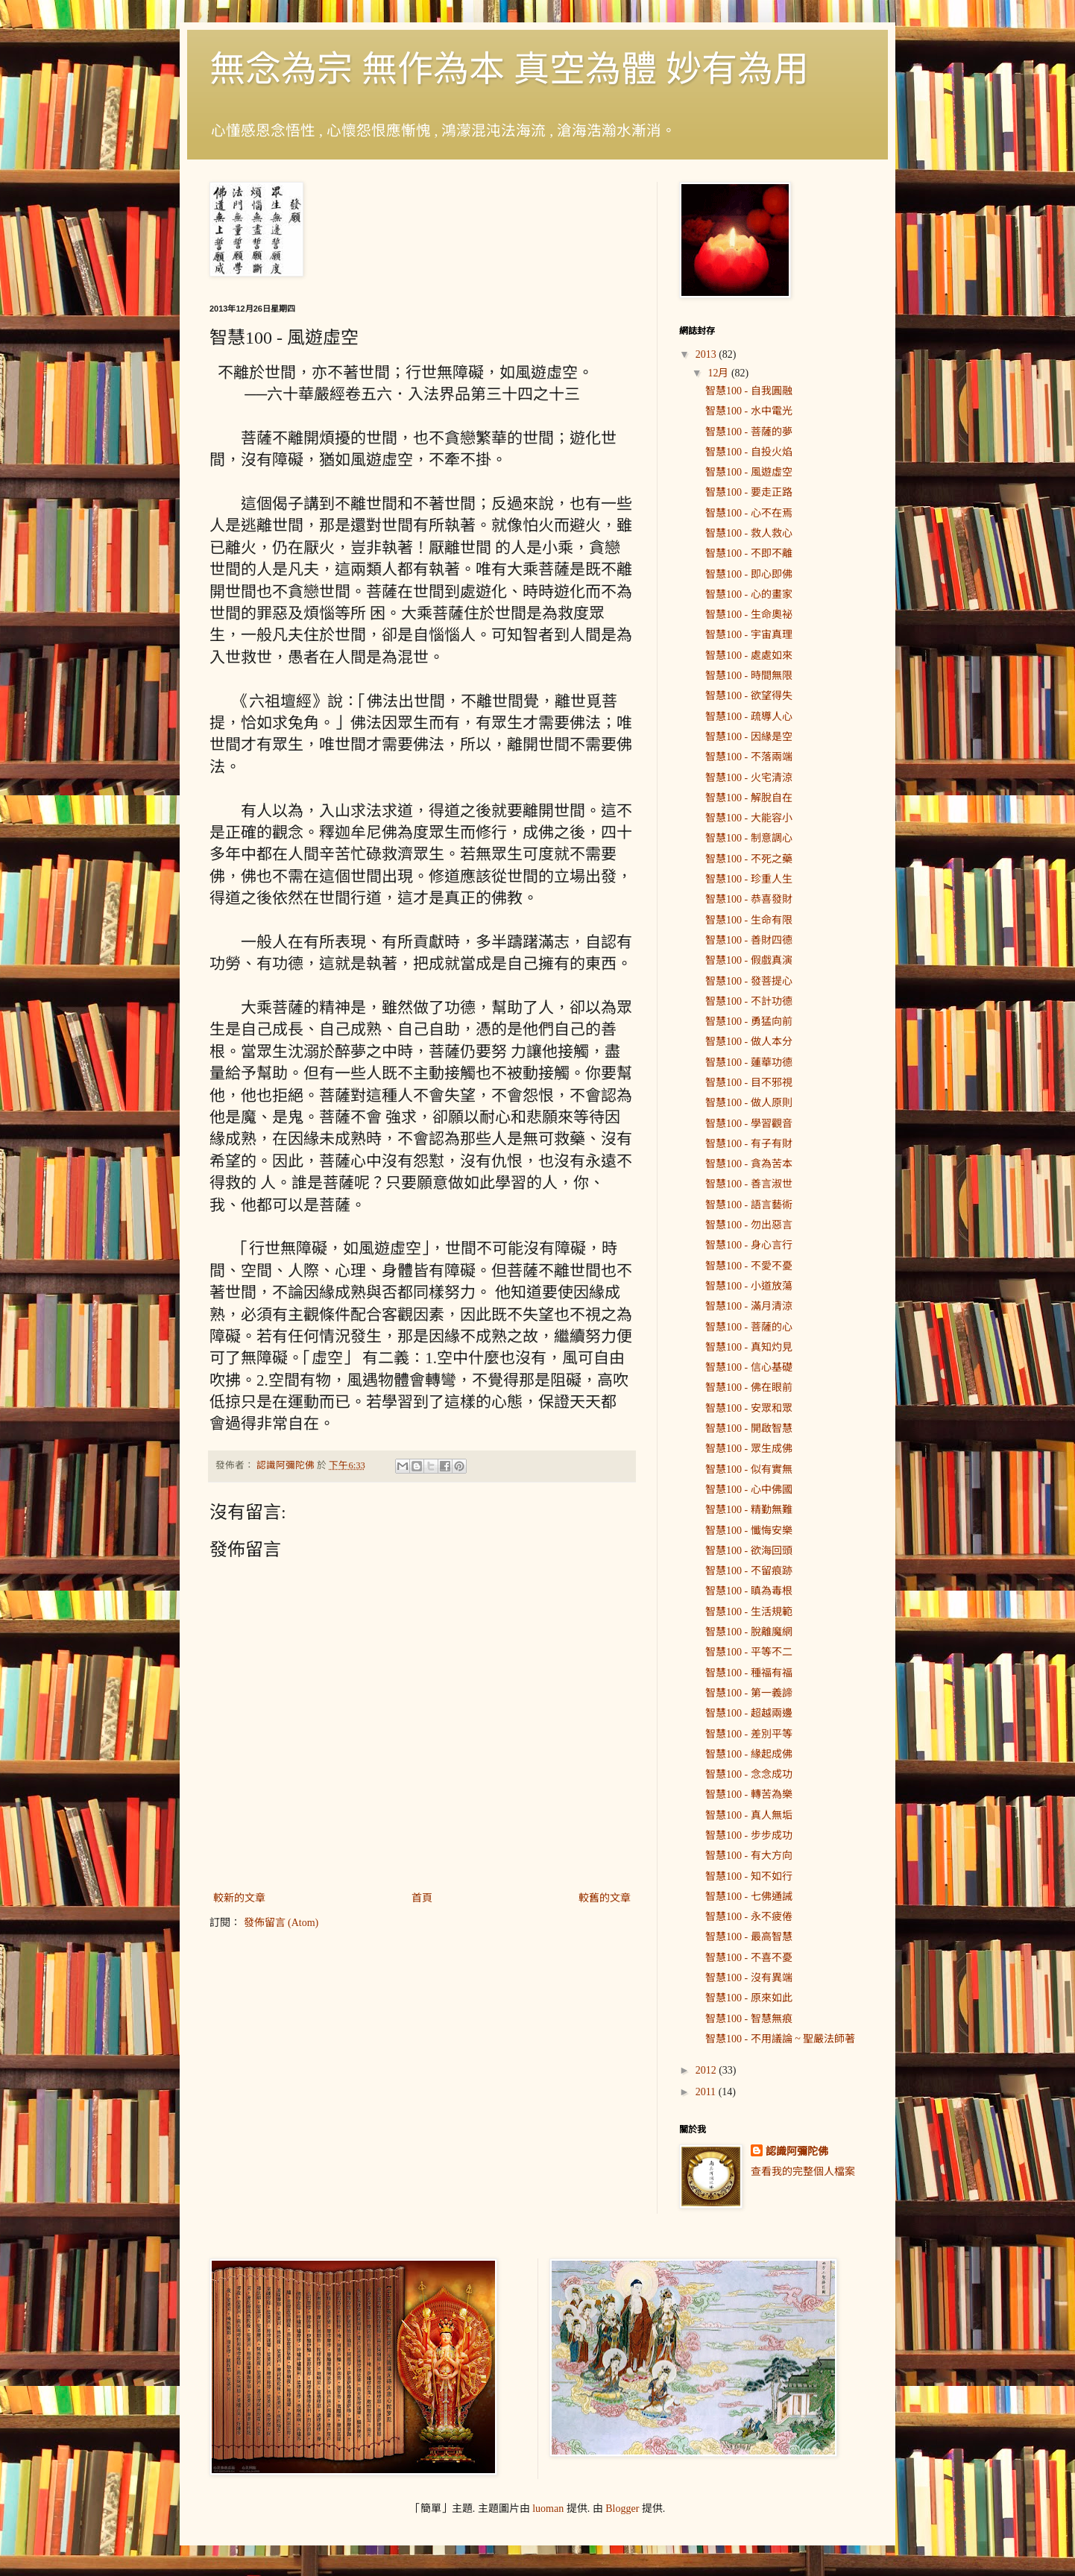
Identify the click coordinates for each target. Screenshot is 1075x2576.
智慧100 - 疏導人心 (748, 716)
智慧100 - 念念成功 (748, 1774)
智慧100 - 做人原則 (748, 1102)
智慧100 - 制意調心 (748, 838)
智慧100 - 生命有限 (748, 920)
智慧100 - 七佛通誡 (748, 1896)
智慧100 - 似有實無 (748, 1469)
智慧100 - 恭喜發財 (748, 899)
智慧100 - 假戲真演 (748, 960)
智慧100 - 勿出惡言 (748, 1225)
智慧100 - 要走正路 (748, 492)
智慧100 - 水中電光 (748, 411)
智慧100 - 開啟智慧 (748, 1428)
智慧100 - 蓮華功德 (748, 1062)
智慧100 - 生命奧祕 (748, 614)
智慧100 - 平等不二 (748, 1652)
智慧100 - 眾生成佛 (748, 1448)
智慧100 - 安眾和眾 (748, 1408)
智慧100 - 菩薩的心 (748, 1327)
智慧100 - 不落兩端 (748, 757)
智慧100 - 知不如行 (748, 1876)
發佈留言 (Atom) (281, 1922)
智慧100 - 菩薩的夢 (748, 432)
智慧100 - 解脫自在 (748, 798)
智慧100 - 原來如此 (748, 1998)
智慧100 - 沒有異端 (748, 1977)
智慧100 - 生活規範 (748, 1611)
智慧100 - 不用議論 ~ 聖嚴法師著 (780, 2039)
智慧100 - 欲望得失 (748, 695)
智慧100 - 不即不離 (748, 553)
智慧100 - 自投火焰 (748, 452)
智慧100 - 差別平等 (748, 1734)
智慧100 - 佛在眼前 (748, 1387)
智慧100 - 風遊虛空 (748, 472)
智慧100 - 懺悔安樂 (748, 1530)
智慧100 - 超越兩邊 (748, 1713)
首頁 (422, 1898)
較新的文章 (239, 1898)
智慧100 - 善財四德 (748, 940)
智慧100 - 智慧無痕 (748, 2018)
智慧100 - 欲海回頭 (748, 1550)
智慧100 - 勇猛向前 (748, 1021)
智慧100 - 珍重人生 (748, 879)
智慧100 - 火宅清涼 (748, 777)
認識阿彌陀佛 (797, 2151)
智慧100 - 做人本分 (748, 1041)
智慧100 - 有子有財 (748, 1143)
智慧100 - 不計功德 (748, 1001)
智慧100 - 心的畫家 (748, 594)
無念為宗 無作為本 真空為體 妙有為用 (509, 69)
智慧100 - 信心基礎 (748, 1367)
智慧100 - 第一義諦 (748, 1693)
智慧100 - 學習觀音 (748, 1123)
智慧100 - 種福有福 (748, 1673)
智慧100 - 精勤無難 (748, 1509)
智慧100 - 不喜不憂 (748, 1957)
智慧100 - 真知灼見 (748, 1347)
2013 (707, 354)
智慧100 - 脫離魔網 (748, 1632)
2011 (707, 2091)
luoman (548, 2508)
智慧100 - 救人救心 (748, 533)
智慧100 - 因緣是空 (748, 736)
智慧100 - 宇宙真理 (748, 634)
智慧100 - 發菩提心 (748, 981)
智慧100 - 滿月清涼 (748, 1306)
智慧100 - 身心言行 (748, 1245)
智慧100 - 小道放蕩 (748, 1286)
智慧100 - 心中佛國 (748, 1489)
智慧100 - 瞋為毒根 (748, 1591)
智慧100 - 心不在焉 (748, 513)
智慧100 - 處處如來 (748, 655)
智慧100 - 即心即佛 (748, 574)
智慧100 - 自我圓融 (748, 391)
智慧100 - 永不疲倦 (748, 1916)
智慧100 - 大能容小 (748, 818)
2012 (707, 2070)
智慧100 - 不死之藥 (748, 859)
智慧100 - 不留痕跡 (748, 1570)
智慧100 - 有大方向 (748, 1855)
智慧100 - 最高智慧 (748, 1936)
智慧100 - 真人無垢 (748, 1815)
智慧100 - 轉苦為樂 (748, 1794)
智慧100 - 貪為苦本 (748, 1163)
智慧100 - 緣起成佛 (748, 1754)
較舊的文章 (605, 1898)
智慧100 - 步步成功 (748, 1835)
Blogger (622, 2508)
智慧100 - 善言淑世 (748, 1184)
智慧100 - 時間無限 (748, 675)
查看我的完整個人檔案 (803, 2171)
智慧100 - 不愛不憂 (748, 1266)
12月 (719, 373)
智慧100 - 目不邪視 (748, 1082)
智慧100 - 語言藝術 (748, 1204)
